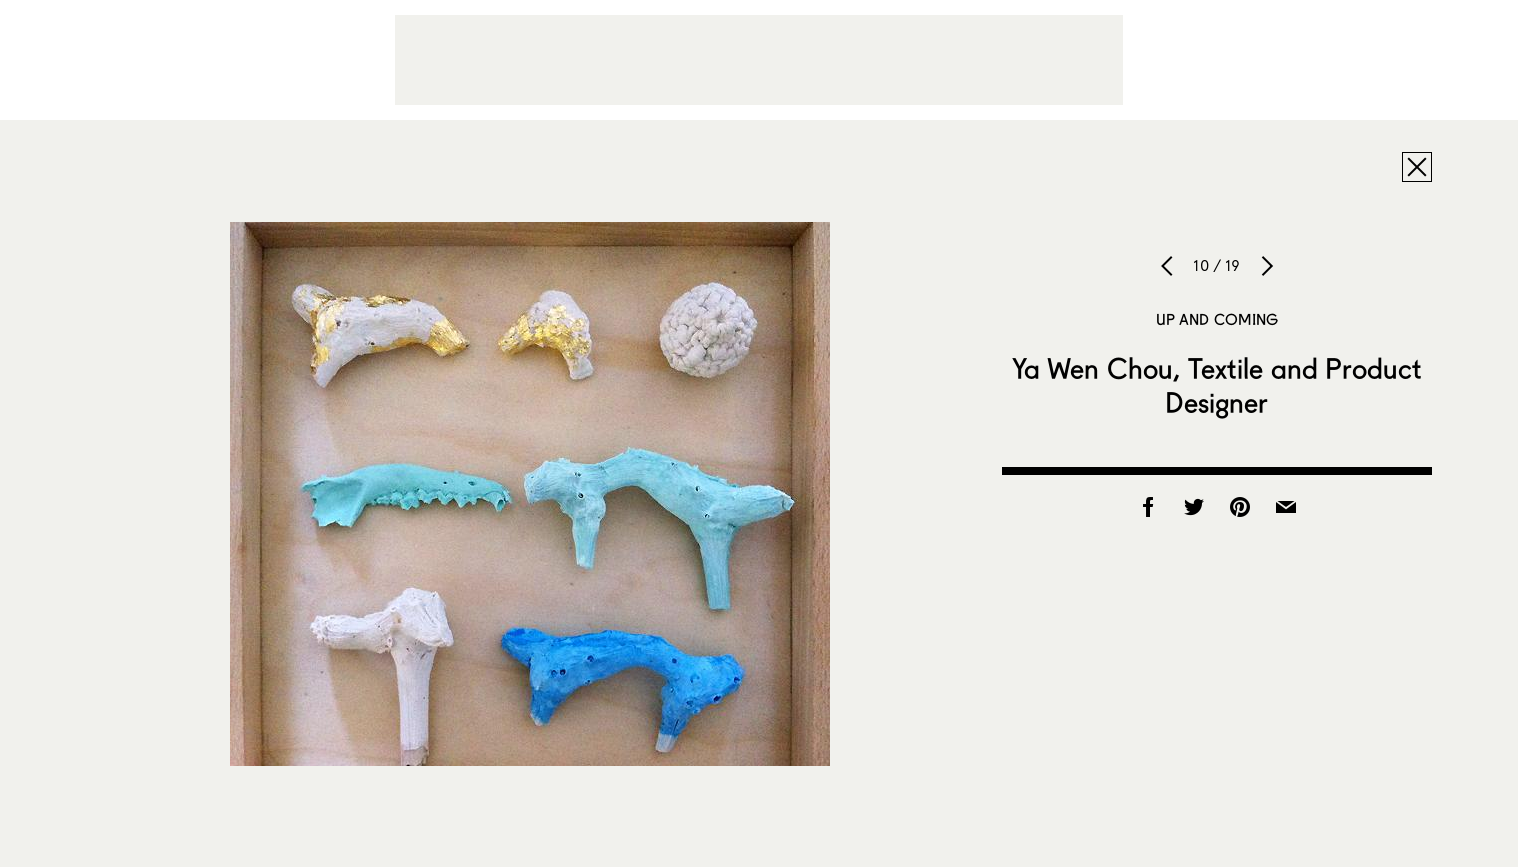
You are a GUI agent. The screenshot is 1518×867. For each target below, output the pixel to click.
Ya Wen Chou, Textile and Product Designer (1217, 385)
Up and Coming (1217, 319)
